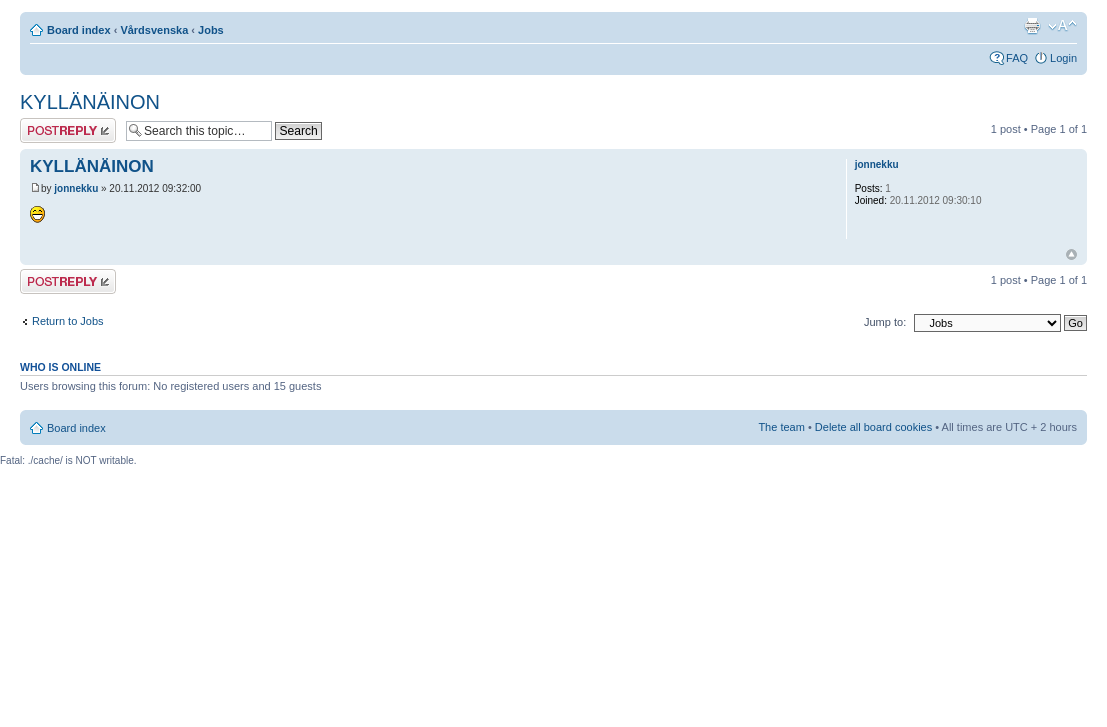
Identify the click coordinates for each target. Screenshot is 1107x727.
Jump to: (885, 322)
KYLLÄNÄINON (90, 102)
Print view (1032, 26)
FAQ (1017, 58)
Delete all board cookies (873, 427)
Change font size (1062, 26)
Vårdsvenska (154, 30)
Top (1071, 254)
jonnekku (76, 188)
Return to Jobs (68, 321)
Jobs (211, 30)
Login (1063, 58)
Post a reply (68, 130)
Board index (79, 30)
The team (781, 427)
